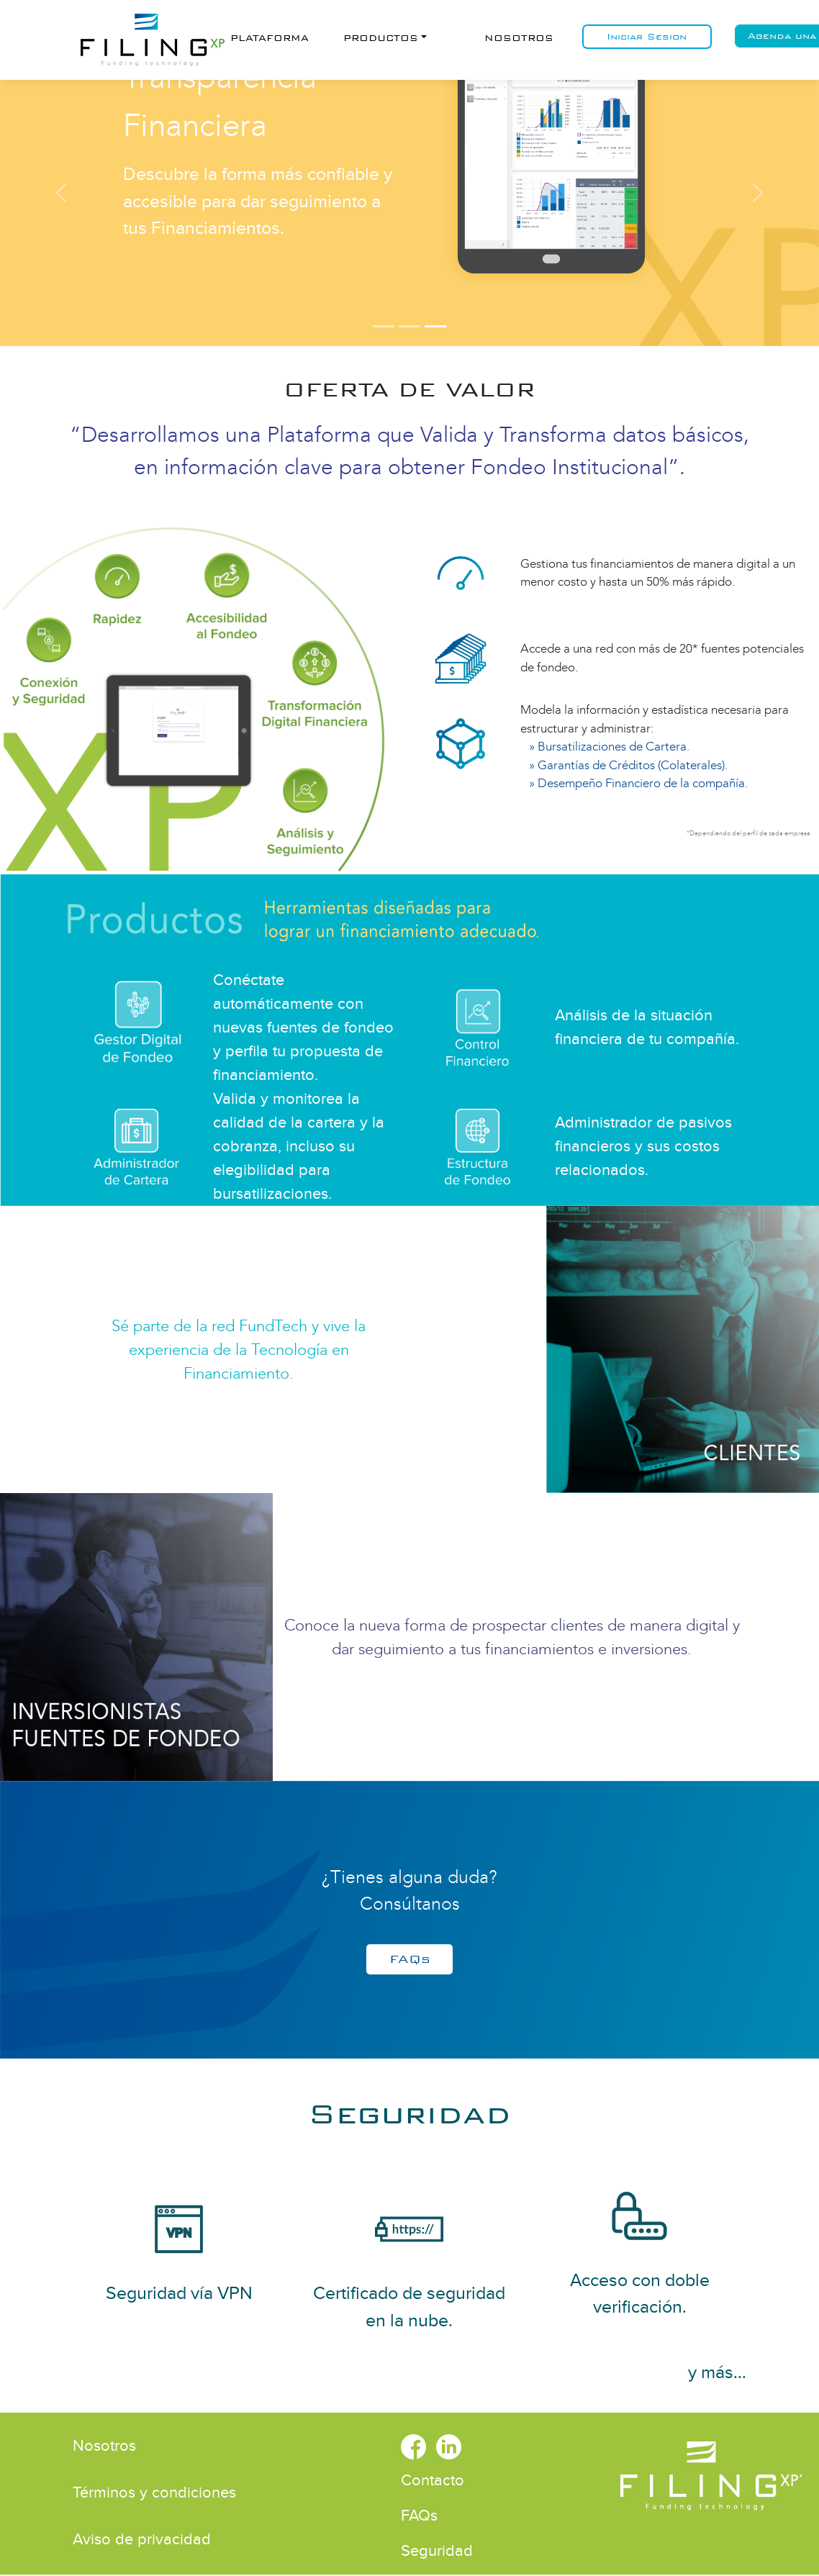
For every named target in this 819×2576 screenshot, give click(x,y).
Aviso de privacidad (142, 2539)
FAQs (409, 1959)
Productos (380, 38)
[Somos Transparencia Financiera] (435, 326)
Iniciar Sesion (647, 36)
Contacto (432, 2480)
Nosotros (518, 38)
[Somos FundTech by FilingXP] (383, 326)
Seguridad (409, 2114)
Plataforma (269, 38)
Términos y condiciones (154, 2492)
